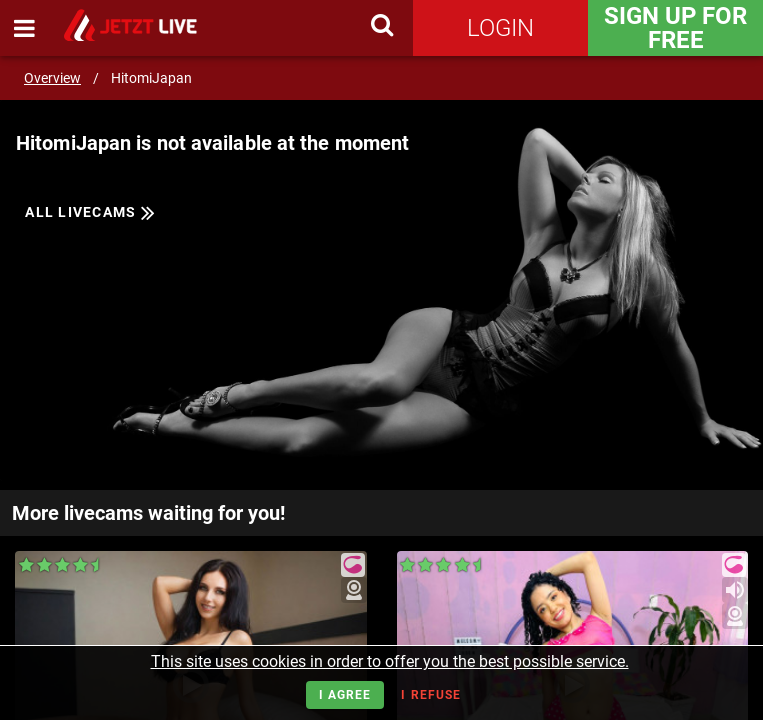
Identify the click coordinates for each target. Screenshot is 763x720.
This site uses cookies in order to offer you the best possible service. (390, 661)
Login (500, 28)
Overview (52, 78)
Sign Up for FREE (675, 28)
